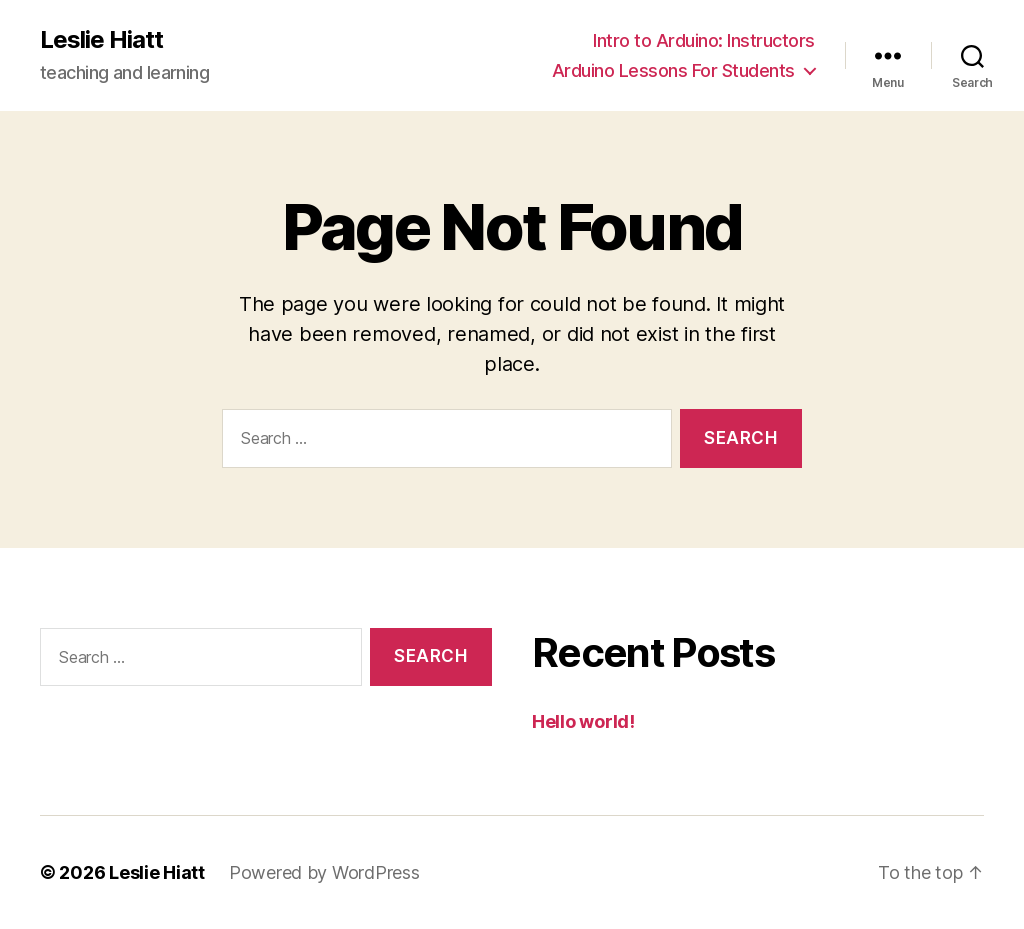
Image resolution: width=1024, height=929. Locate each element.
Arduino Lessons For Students (673, 70)
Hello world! (583, 721)
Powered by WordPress (324, 872)
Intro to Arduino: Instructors (704, 40)
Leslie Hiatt (101, 40)
